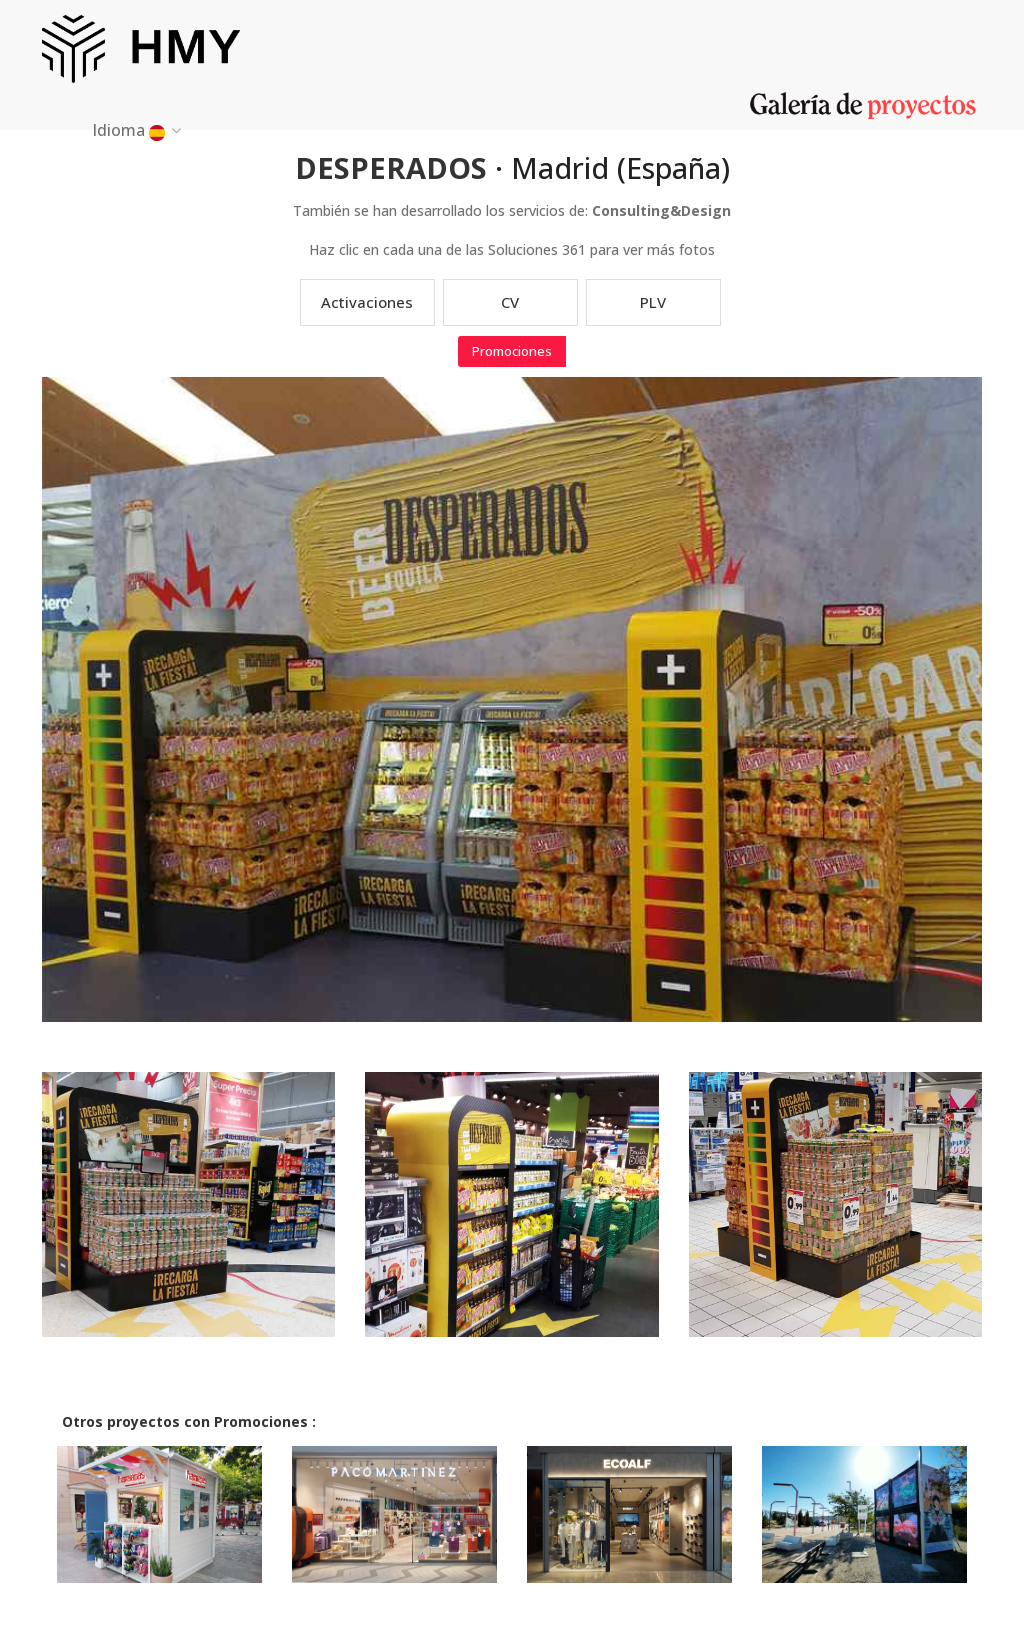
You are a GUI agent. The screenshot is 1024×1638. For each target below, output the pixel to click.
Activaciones (367, 302)
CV (510, 302)
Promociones (512, 351)
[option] (188, 1219)
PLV (653, 302)
